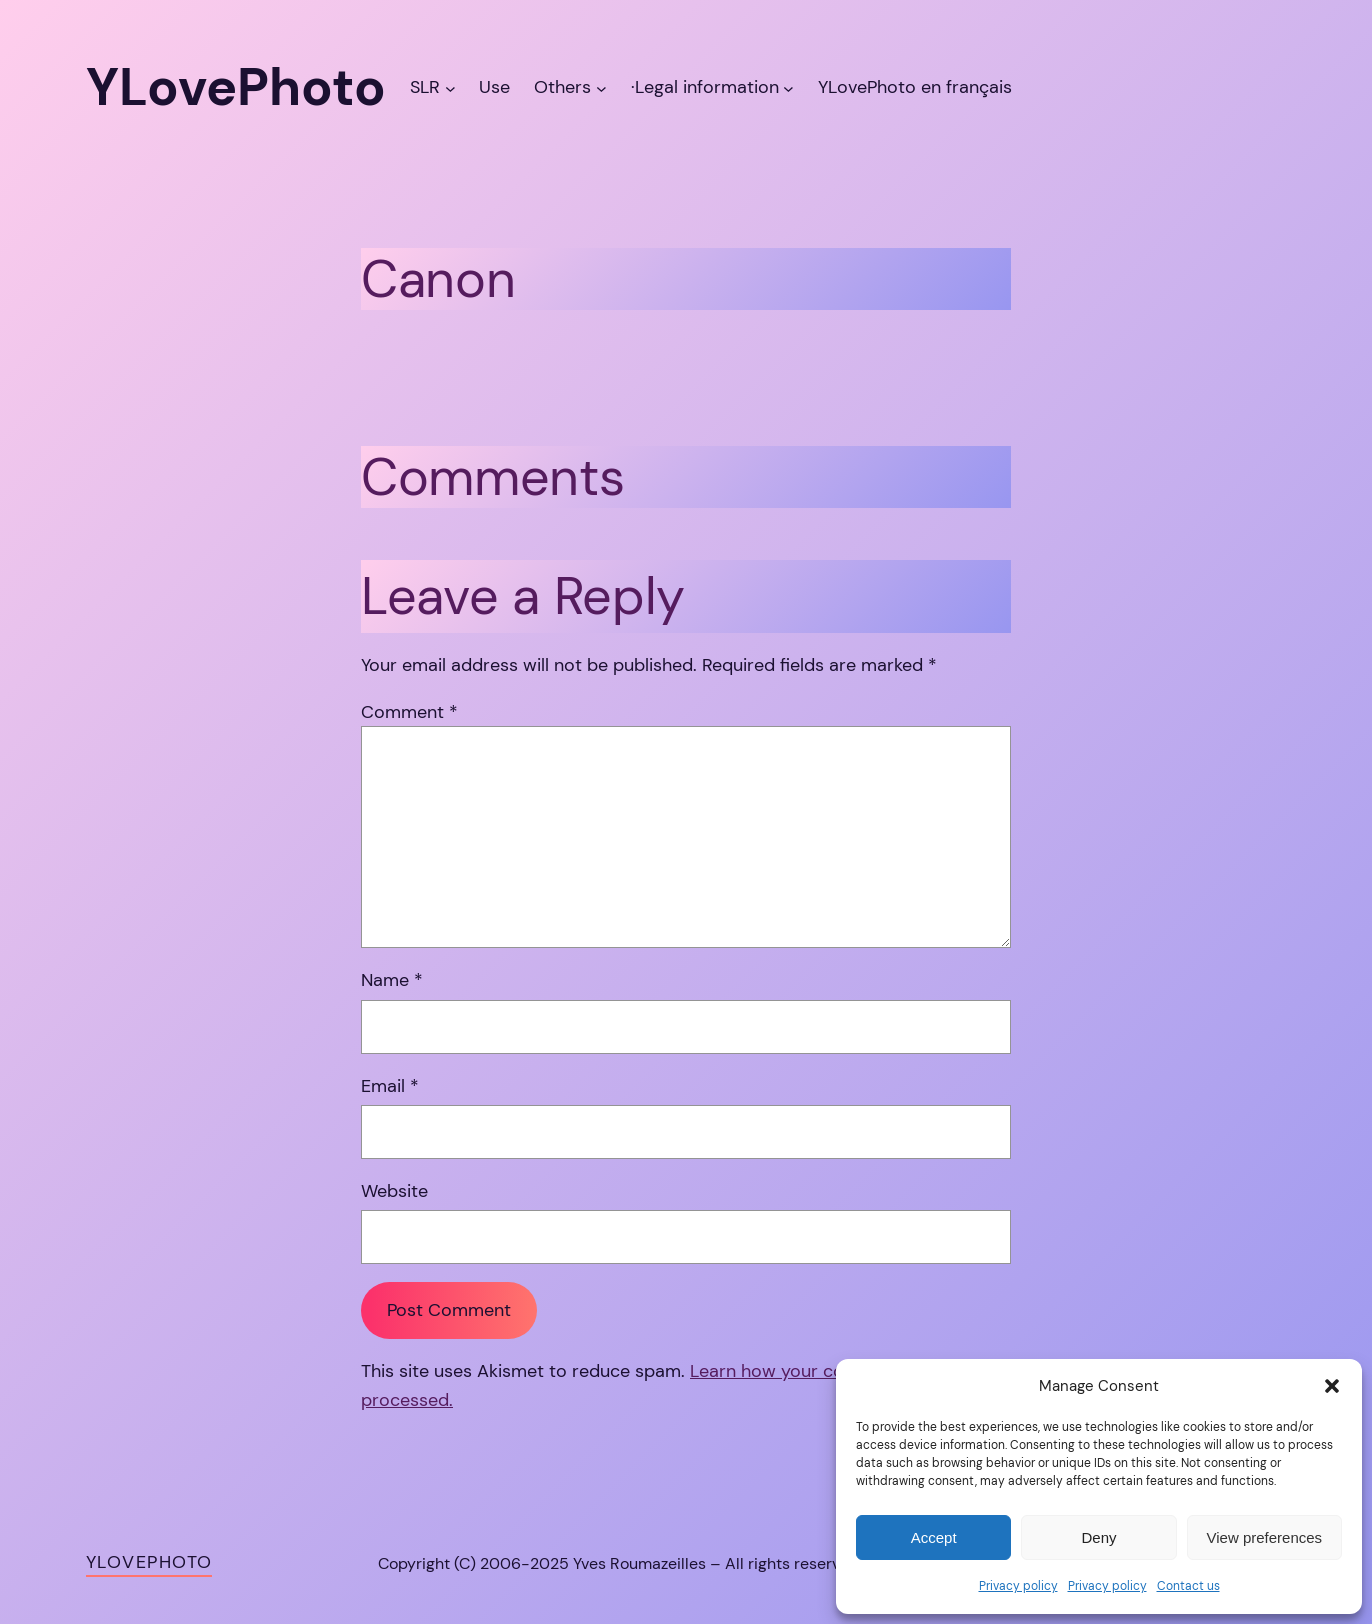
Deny (1098, 1537)
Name (392, 980)
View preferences (1265, 1537)
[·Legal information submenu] (788, 87)
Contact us (1188, 1586)
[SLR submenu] (450, 87)
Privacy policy (1018, 1586)
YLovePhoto (149, 1562)
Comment (409, 712)
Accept (934, 1537)
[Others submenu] (601, 87)
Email (390, 1086)
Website (394, 1191)
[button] (1332, 1386)
